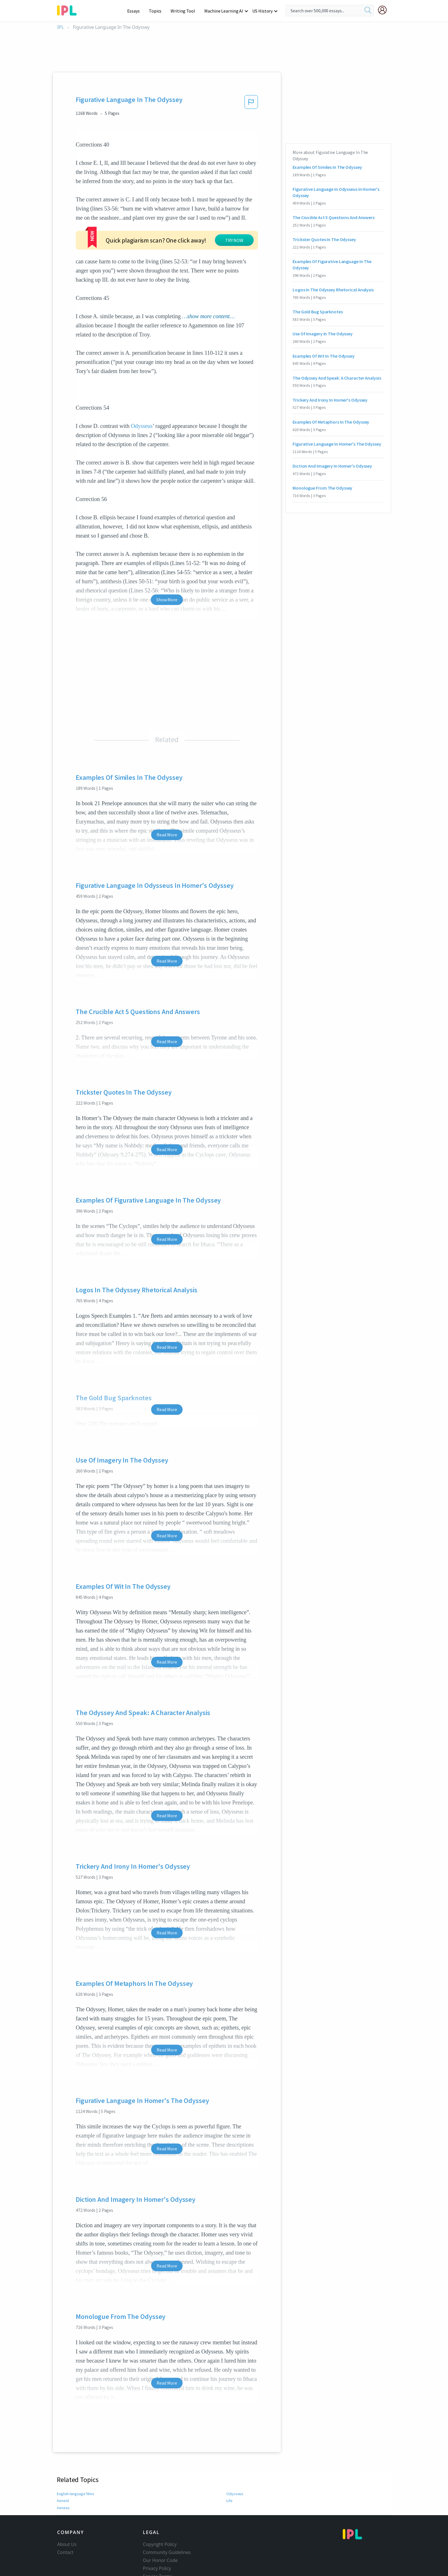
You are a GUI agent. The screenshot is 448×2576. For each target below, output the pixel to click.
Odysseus (142, 391)
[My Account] (384, 10)
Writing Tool (184, 11)
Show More (166, 565)
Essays (136, 11)
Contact (65, 2518)
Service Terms (157, 2542)
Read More (167, 800)
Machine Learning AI (224, 11)
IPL (60, 27)
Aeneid (62, 2466)
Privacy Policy (157, 2534)
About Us (67, 2510)
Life (229, 2466)
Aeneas (63, 2473)
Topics (158, 11)
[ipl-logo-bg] (69, 9)
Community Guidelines (167, 2518)
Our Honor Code (160, 2526)
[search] (368, 10)
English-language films (76, 2459)
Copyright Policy (160, 2510)
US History (263, 11)
